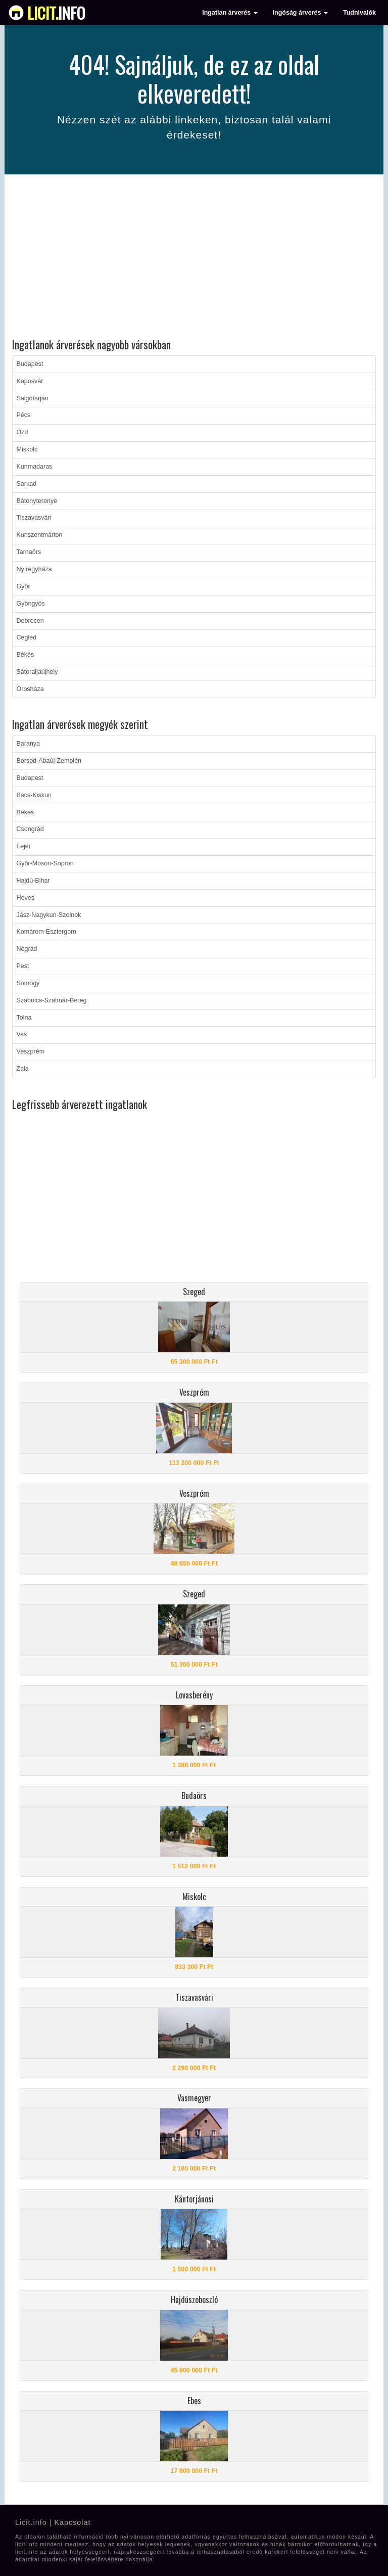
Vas (22, 1034)
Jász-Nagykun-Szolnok (49, 914)
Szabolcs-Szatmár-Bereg (52, 1000)
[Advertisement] (194, 258)
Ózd (22, 432)
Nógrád (27, 948)
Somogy (28, 983)
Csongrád (30, 829)
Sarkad (27, 483)
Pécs (24, 415)
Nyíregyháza (34, 569)
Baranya (28, 743)
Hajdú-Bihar (33, 880)
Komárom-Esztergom (46, 931)
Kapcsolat (72, 2522)
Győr (23, 586)
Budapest (30, 363)
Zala (23, 1068)
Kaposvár (30, 381)
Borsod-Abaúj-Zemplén (49, 760)
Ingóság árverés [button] (300, 12)
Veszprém (31, 1051)
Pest (23, 966)
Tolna (24, 1017)
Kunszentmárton (40, 534)
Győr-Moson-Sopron (45, 863)
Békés (25, 654)
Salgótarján (32, 398)
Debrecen (30, 620)
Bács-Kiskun (34, 795)
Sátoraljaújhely (37, 671)
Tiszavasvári (34, 517)
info (56, 12)
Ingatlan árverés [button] (229, 12)
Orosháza (30, 689)
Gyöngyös (31, 603)
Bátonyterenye (37, 500)
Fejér (24, 846)
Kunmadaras (35, 466)
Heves (25, 897)
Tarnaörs (29, 552)
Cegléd (27, 637)
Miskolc (27, 449)
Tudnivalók (359, 12)
